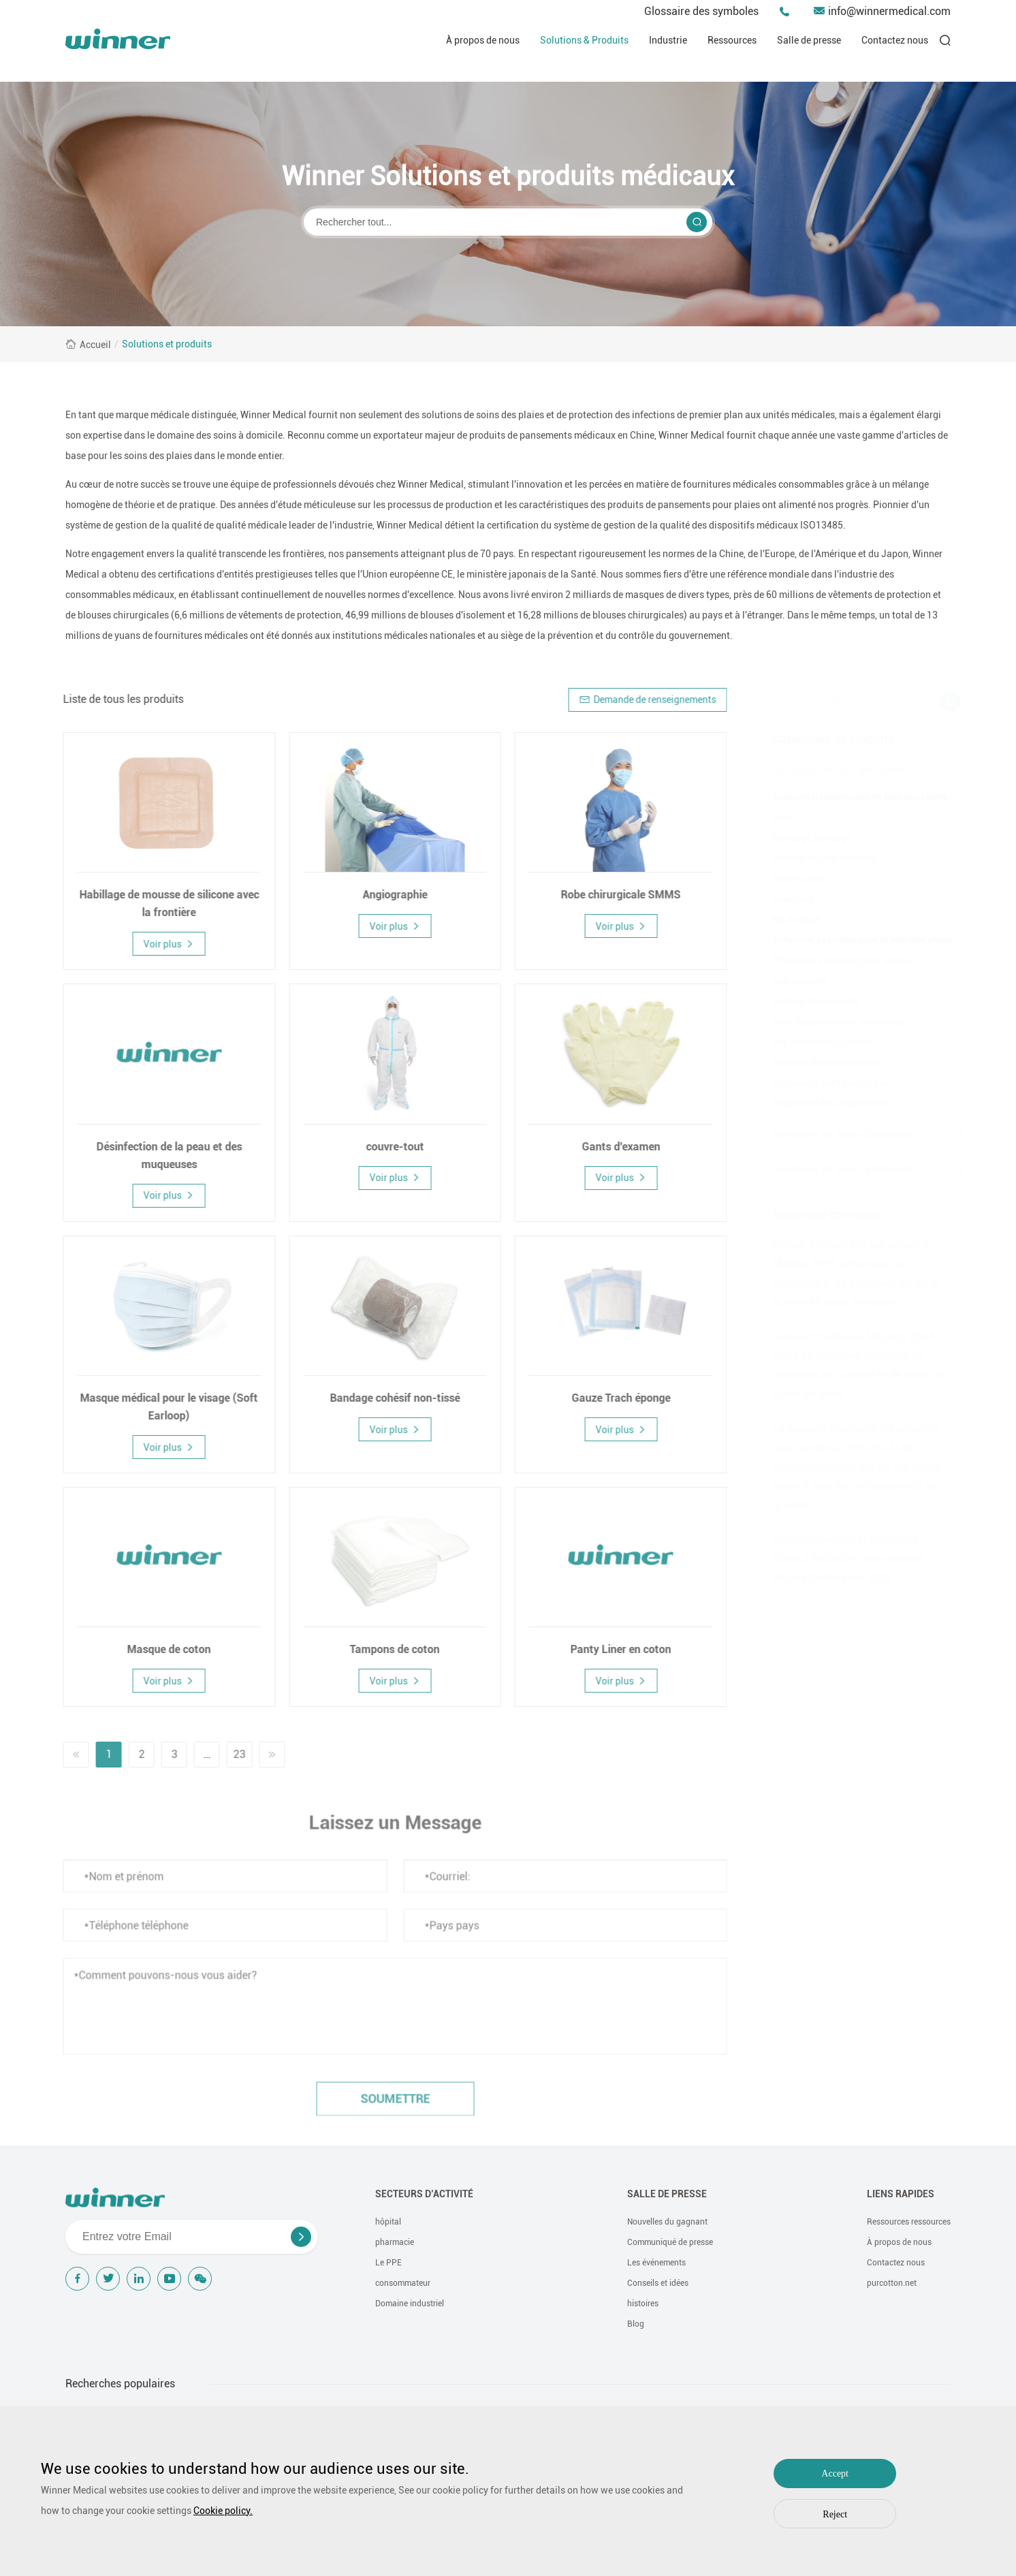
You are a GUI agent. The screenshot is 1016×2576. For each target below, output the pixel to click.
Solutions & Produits (584, 40)
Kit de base (789, 919)
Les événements (656, 2262)
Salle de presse (809, 40)
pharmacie (394, 2242)
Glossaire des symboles (701, 11)
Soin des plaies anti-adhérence (832, 1021)
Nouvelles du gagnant (667, 2222)
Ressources (732, 40)
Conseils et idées (657, 2283)
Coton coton (792, 878)
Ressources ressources (909, 2222)
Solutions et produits (167, 344)
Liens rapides (900, 2193)
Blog (635, 2324)
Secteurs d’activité (424, 2193)
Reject (835, 2514)
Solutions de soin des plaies (833, 769)
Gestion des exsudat (809, 1001)
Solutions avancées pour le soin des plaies (856, 939)
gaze (776, 817)
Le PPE (388, 2262)
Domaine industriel (409, 2303)
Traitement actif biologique (824, 1083)
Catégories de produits (826, 739)
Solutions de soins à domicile (836, 1169)
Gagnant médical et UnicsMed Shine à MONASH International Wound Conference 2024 (840, 1558)
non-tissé (786, 899)
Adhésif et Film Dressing (818, 858)
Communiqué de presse (670, 2242)
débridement (793, 980)
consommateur (402, 2283)
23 (231, 1754)
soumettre (387, 2106)
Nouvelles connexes (820, 1214)
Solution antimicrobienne (820, 1062)
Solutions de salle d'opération (837, 1134)
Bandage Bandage (805, 837)
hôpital (388, 2222)
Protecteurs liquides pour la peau (836, 960)
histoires (642, 2303)
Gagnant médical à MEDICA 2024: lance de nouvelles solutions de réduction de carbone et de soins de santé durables (851, 1365)
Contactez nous (894, 40)
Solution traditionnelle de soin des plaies (853, 796)
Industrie (668, 40)
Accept (834, 2473)
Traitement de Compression (824, 1103)
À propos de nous (483, 40)
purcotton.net (892, 2283)
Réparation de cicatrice (815, 1042)
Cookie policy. (223, 2510)
